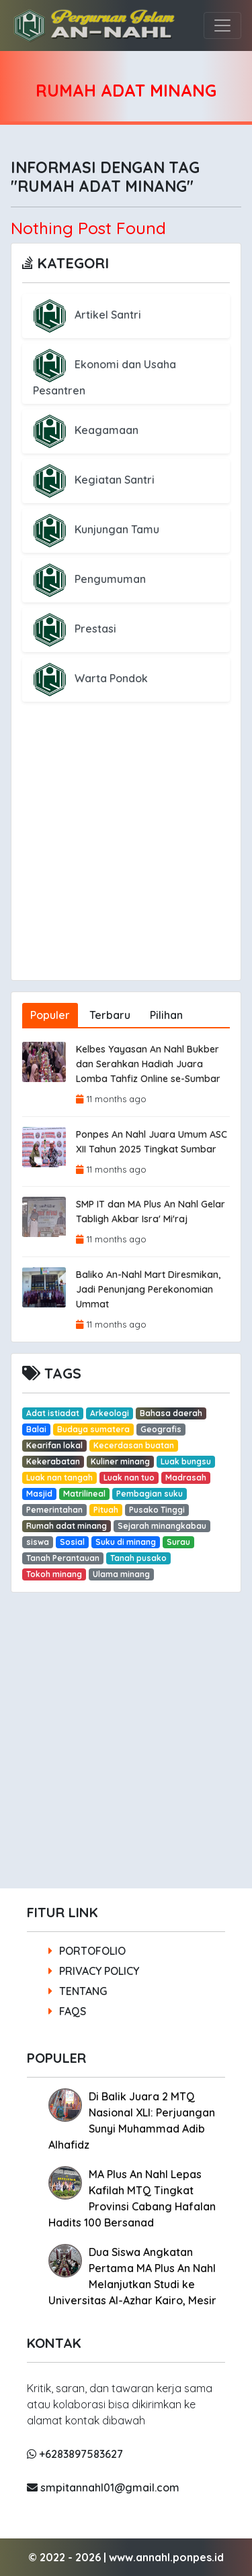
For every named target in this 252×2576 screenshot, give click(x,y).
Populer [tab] (50, 1015)
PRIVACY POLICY (93, 1971)
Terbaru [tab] (109, 1015)
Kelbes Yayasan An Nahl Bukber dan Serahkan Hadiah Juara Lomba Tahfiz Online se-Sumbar (148, 1064)
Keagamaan (85, 430)
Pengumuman (89, 579)
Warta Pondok (90, 678)
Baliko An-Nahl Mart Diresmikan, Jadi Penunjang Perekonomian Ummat (148, 1289)
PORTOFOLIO (87, 1950)
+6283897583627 (75, 2454)
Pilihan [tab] (166, 1015)
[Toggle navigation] (222, 25)
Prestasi (74, 628)
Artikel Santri (87, 314)
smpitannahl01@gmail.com (103, 2487)
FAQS (67, 2011)
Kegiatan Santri (94, 479)
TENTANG (77, 1991)
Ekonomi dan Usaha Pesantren (104, 377)
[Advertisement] (126, 854)
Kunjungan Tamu (96, 529)
